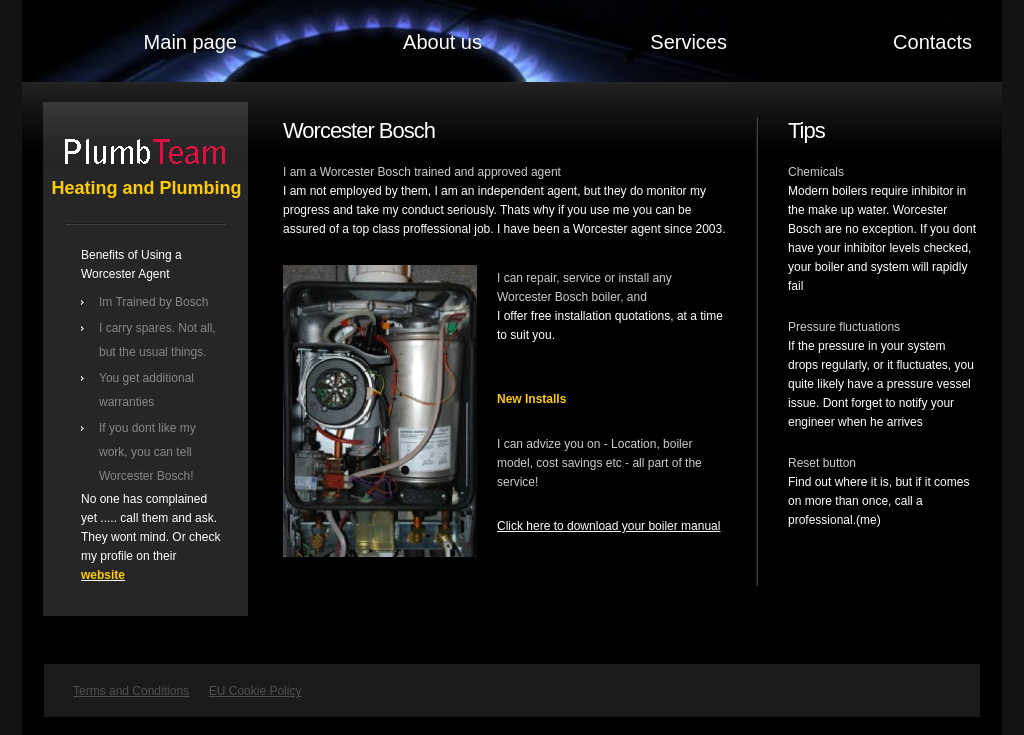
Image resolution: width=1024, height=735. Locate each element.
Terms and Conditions (131, 691)
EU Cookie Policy (255, 691)
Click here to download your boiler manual (608, 526)
